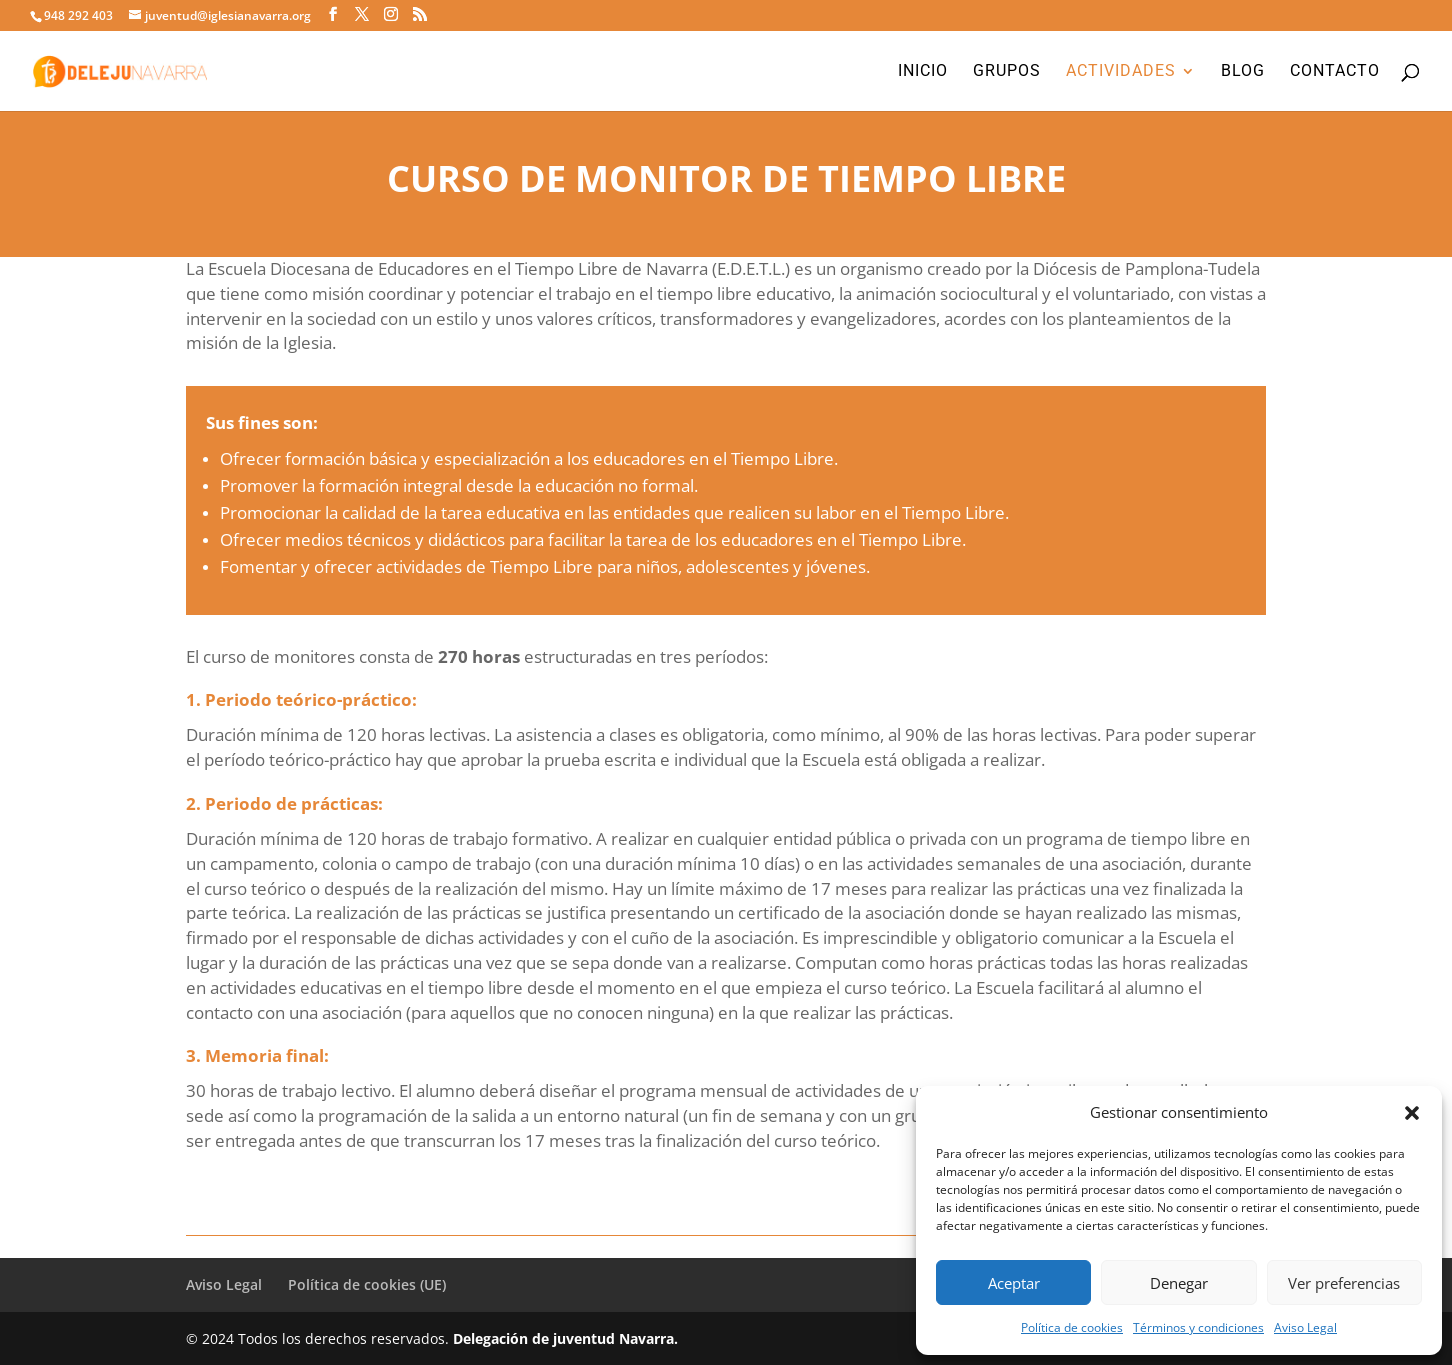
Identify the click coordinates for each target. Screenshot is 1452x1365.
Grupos (1007, 72)
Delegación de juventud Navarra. (565, 1338)
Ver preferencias (1344, 1283)
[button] (1412, 1113)
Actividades (1121, 72)
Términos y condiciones (1198, 1327)
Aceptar (1014, 1283)
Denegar (1179, 1283)
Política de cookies (1072, 1327)
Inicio (923, 72)
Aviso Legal (1305, 1327)
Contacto (1335, 72)
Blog (1243, 72)
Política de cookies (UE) (367, 1284)
